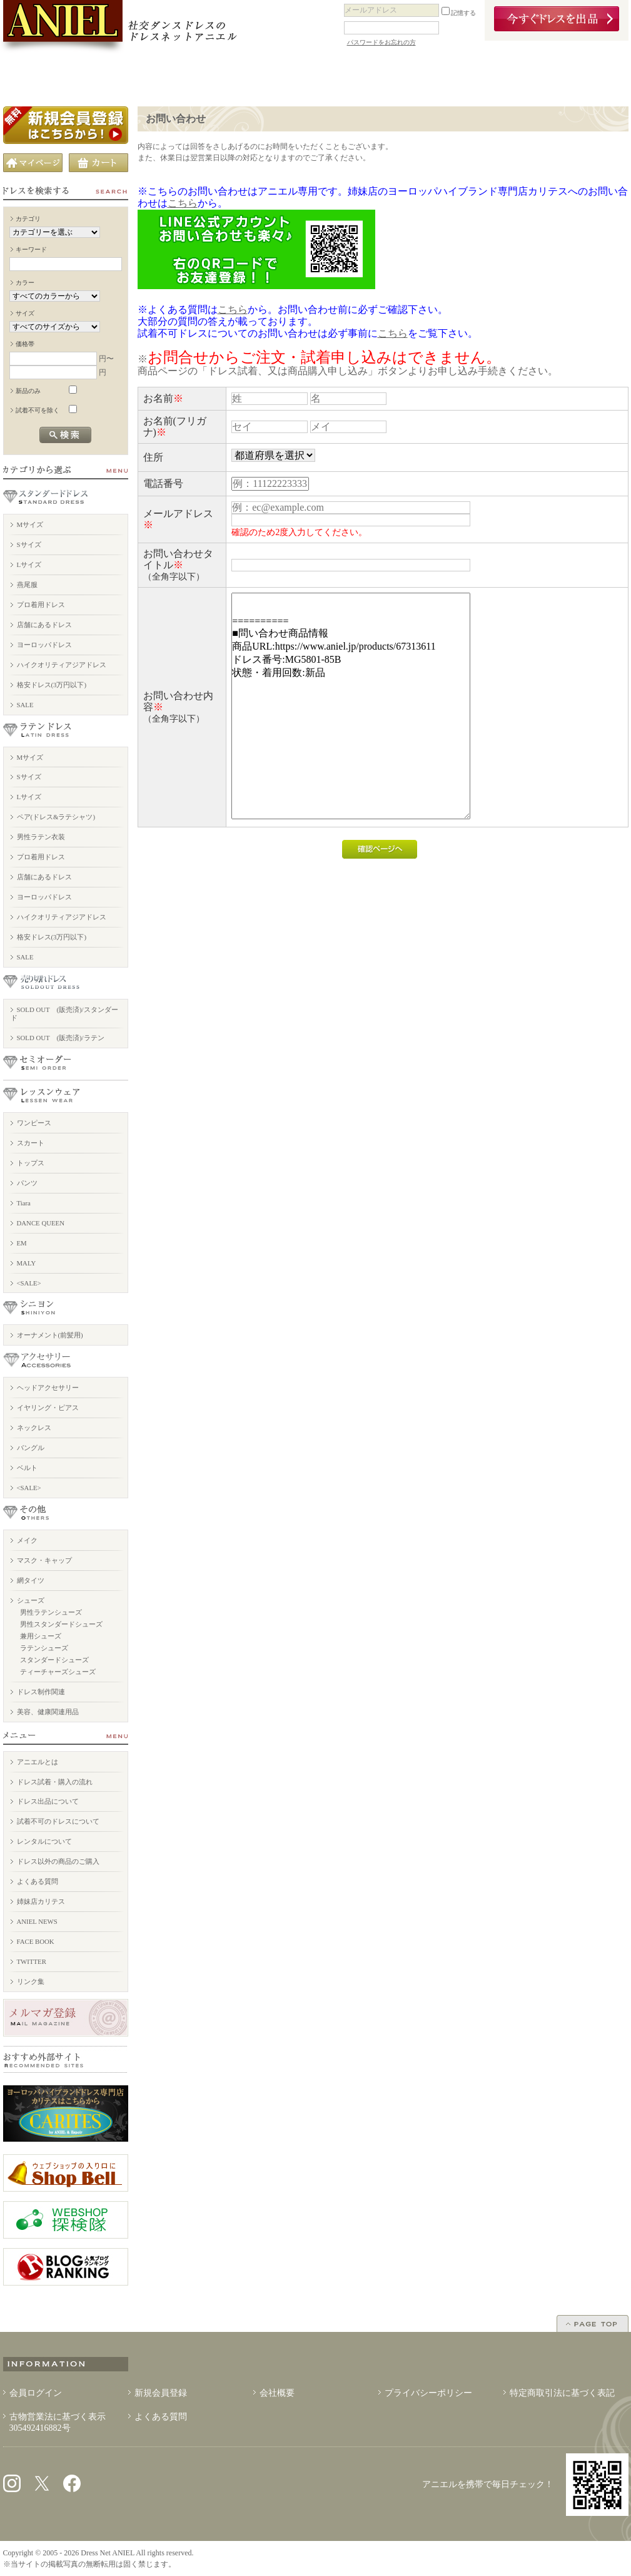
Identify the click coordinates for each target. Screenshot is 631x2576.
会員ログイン (35, 2393)
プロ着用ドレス (41, 604)
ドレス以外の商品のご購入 (58, 1861)
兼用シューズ (40, 1636)
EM (22, 1243)
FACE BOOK (35, 1941)
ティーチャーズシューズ (58, 1671)
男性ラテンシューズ (51, 1612)
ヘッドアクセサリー (48, 1387)
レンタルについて (44, 1841)
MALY (26, 1263)
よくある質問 (37, 1881)
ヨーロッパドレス (44, 644)
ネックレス (34, 1427)
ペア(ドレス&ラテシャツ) (56, 816)
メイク (27, 1540)
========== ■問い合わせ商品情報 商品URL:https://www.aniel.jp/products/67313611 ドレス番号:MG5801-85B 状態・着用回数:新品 (350, 706)
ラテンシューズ (44, 1648)
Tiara (24, 1203)
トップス (30, 1163)
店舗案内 (137, 77)
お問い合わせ (583, 77)
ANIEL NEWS (37, 1921)
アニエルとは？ (48, 77)
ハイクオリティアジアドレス (61, 664)
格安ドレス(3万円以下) (52, 684)
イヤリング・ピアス (48, 1407)
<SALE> (29, 1283)
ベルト (27, 1467)
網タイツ (30, 1580)
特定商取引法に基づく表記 (562, 2393)
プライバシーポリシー (428, 2393)
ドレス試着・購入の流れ (55, 1782)
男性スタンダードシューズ (61, 1624)
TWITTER (31, 1961)
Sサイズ (29, 544)
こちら (183, 203)
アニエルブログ (494, 77)
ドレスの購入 (226, 77)
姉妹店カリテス (41, 1901)
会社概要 (277, 2393)
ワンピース (34, 1123)
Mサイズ (30, 524)
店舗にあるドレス (44, 624)
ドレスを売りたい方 (315, 77)
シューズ (30, 1600)
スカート (30, 1143)
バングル (30, 1447)
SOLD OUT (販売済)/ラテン (60, 1037)
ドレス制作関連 (41, 1691)
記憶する (459, 12)
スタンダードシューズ (54, 1660)
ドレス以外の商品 (405, 77)
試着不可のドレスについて (58, 1821)
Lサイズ (29, 564)
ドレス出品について (48, 1801)
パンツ (27, 1183)
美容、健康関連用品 (48, 1711)
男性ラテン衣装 (41, 837)
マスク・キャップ (44, 1560)
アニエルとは (37, 1762)
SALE (25, 704)
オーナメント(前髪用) (50, 1335)
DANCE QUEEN (40, 1223)
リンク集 (30, 1981)
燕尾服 (27, 584)
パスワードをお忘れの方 (381, 42)
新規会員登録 (160, 2393)
